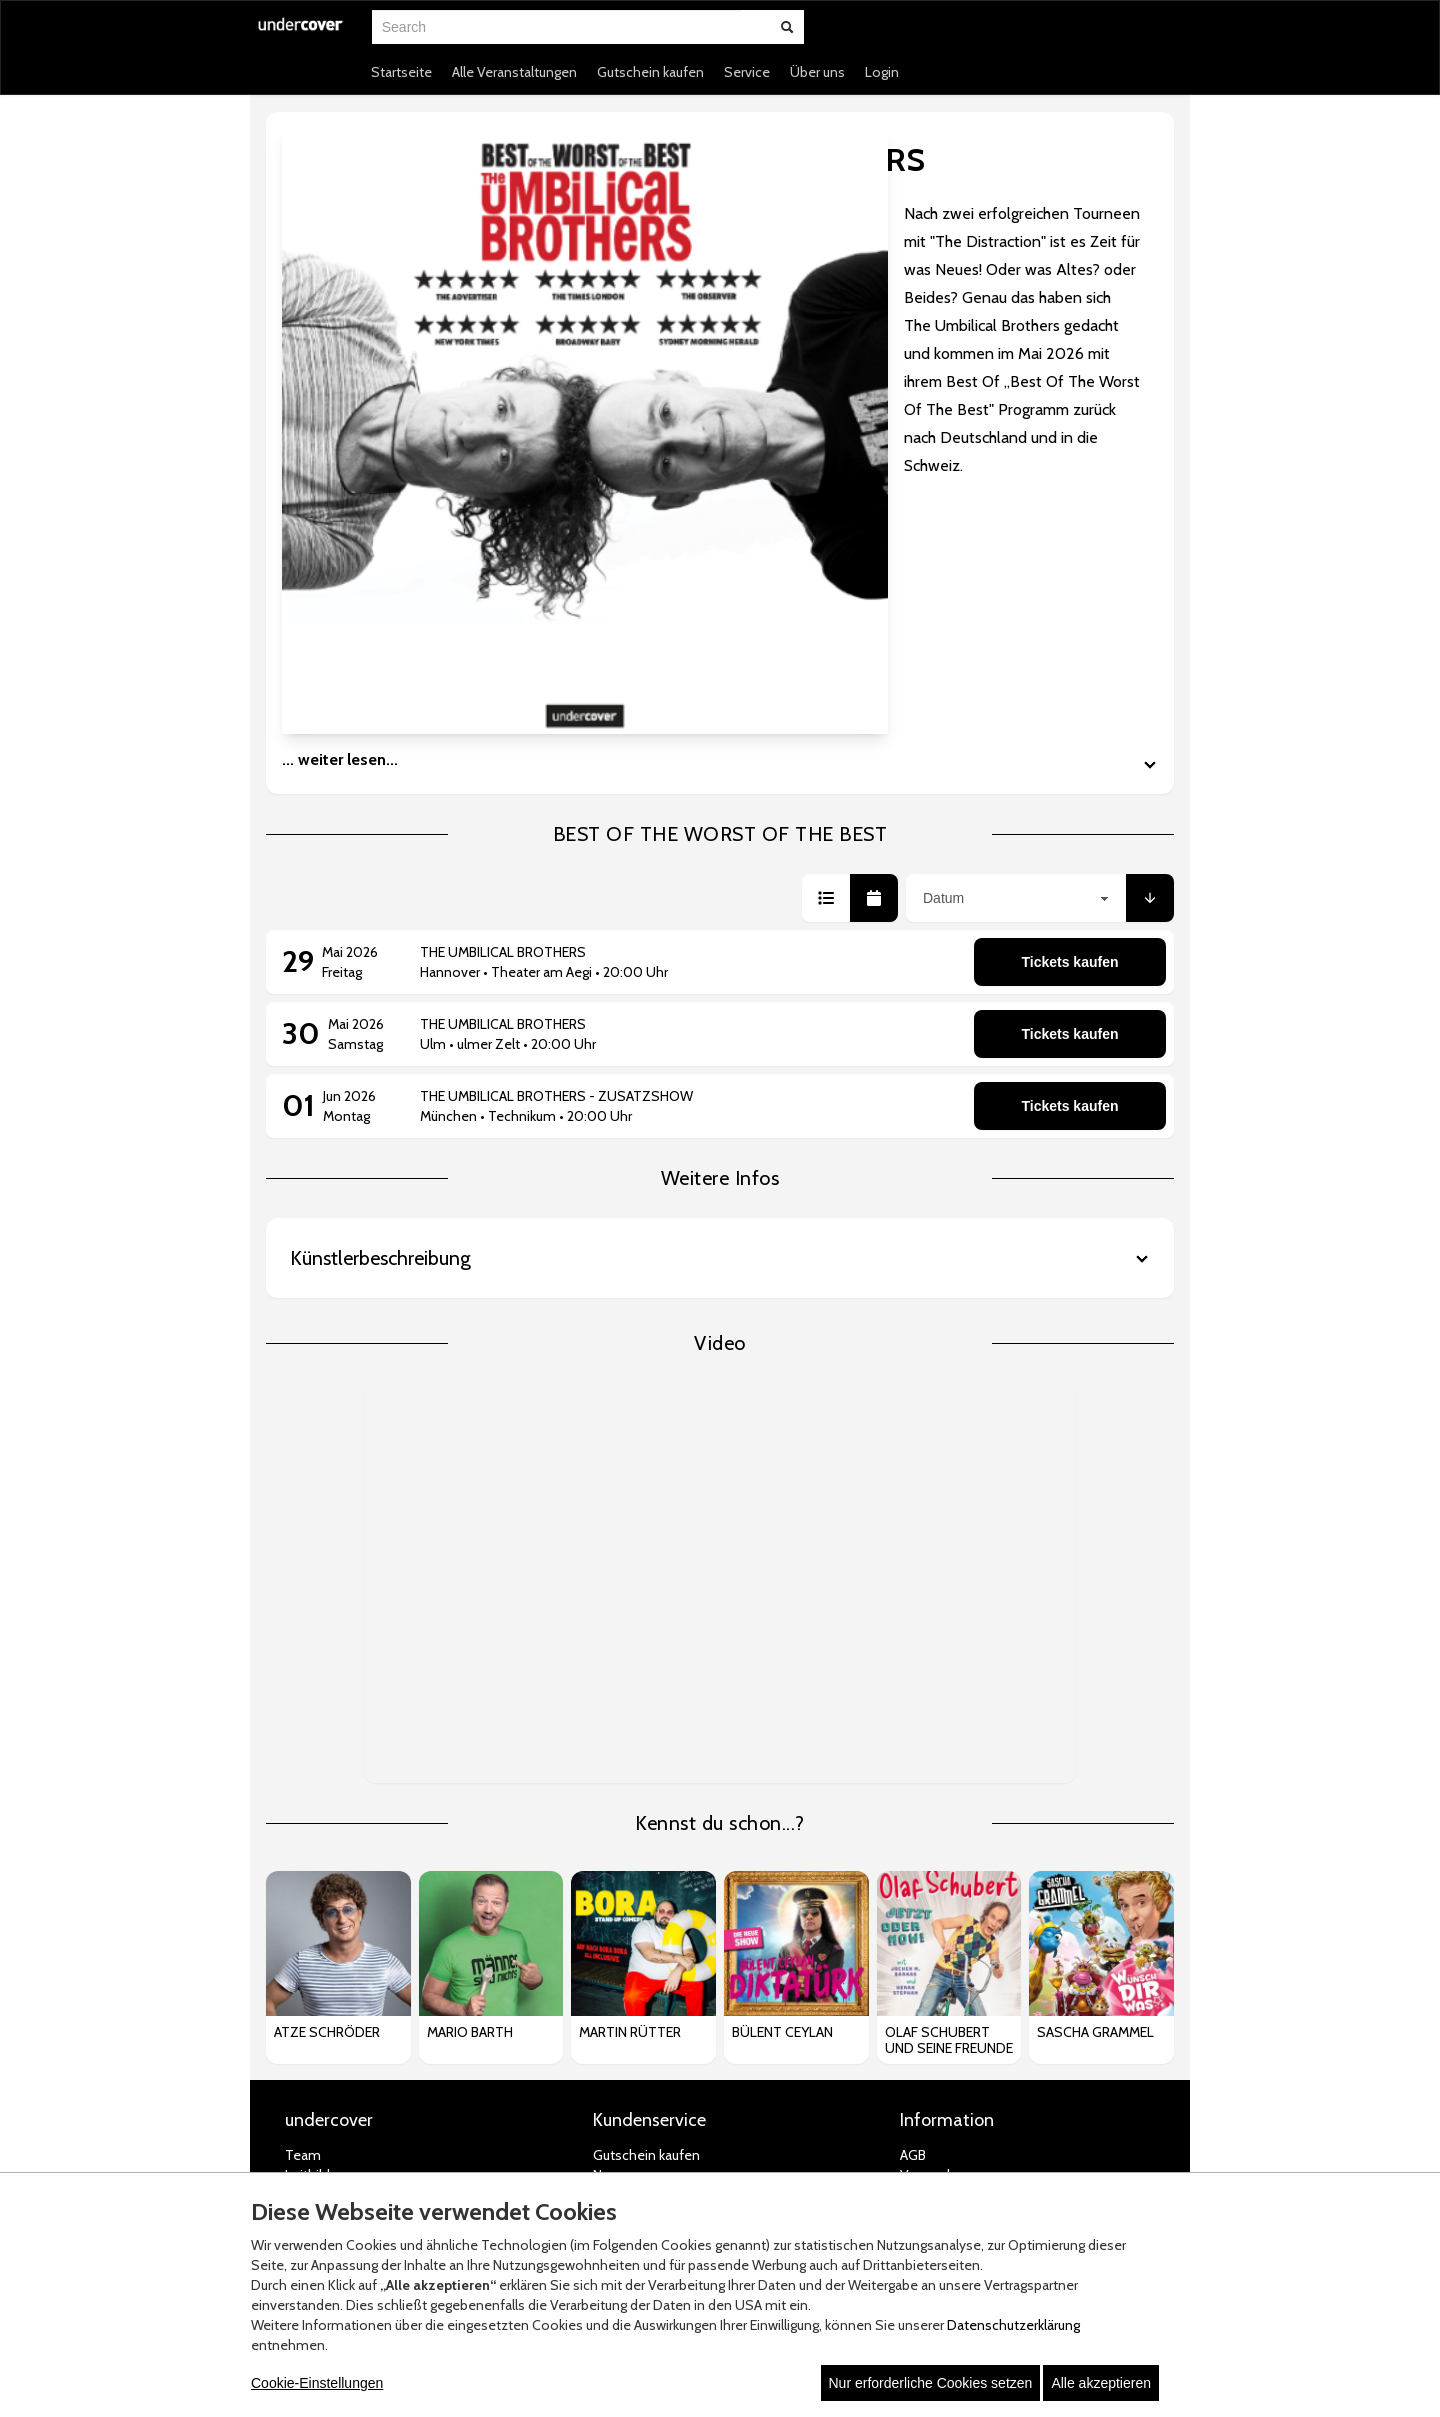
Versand (925, 1809)
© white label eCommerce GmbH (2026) (695, 2146)
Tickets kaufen (1069, 596)
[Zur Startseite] (301, 36)
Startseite (401, 72)
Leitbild (307, 1809)
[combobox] (557, 27)
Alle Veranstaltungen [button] (514, 72)
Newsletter (626, 1829)
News (610, 1809)
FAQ (605, 1889)
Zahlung (924, 1829)
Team (303, 1789)
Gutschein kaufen (650, 72)
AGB (913, 1789)
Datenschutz (939, 1869)
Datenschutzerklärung (1013, 2325)
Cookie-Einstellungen (317, 2383)
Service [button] (747, 72)
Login (882, 72)
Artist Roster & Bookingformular (381, 1849)
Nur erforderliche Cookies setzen (931, 2383)
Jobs (298, 1829)
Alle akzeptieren (1101, 2383)
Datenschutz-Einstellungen (983, 1889)
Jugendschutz (941, 1909)
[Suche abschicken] (787, 27)
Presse (306, 1869)
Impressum (935, 1929)
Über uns (817, 72)
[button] (826, 532)
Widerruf (926, 1849)
